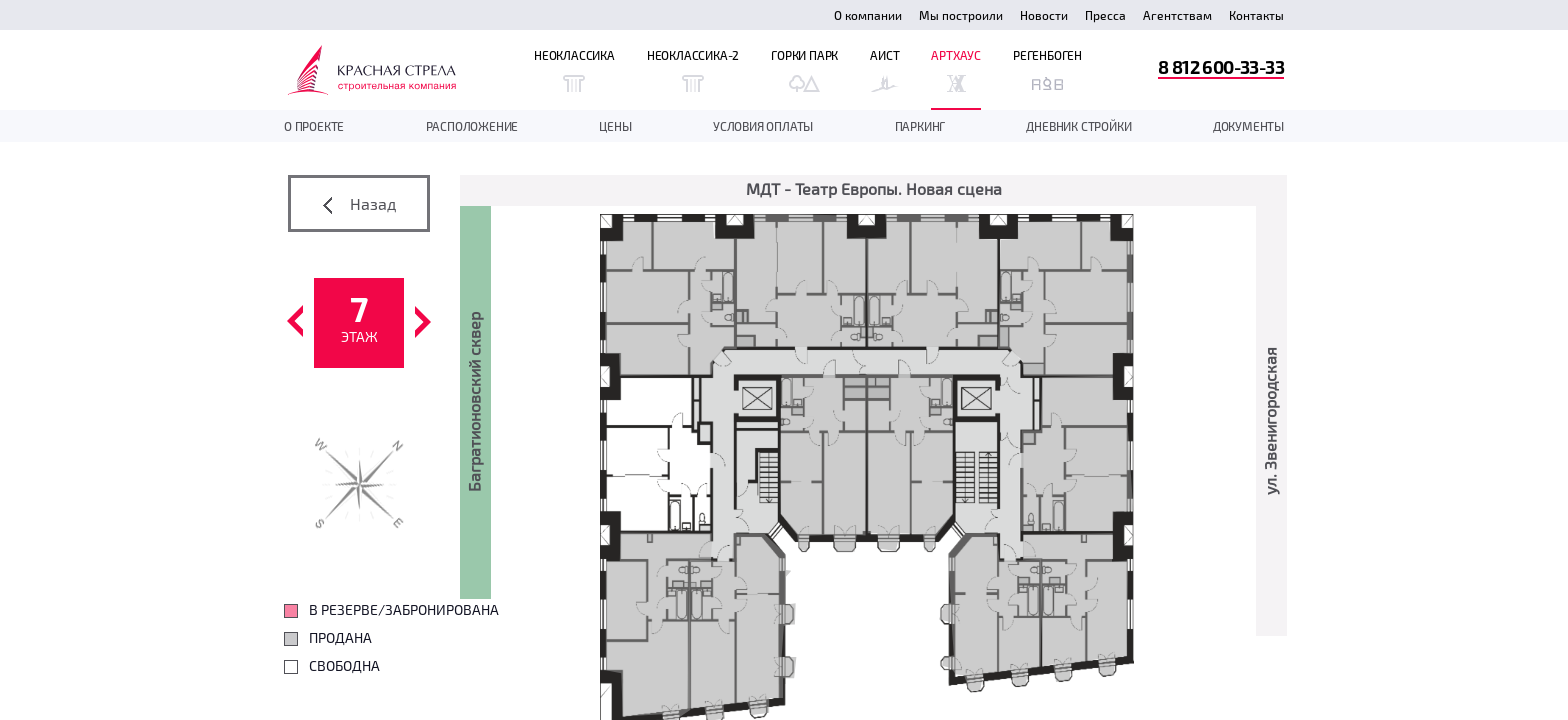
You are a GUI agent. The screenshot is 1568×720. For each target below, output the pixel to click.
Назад (359, 204)
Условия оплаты (763, 126)
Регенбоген (1047, 70)
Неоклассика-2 (693, 70)
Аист (884, 70)
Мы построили (961, 15)
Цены (615, 126)
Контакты (1256, 15)
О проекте (314, 126)
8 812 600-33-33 (1221, 66)
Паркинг (920, 126)
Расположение (472, 126)
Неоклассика (574, 70)
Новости (1044, 15)
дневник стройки (1078, 126)
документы (1248, 126)
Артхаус (956, 70)
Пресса (1105, 15)
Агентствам (1177, 15)
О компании (868, 15)
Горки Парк (804, 70)
